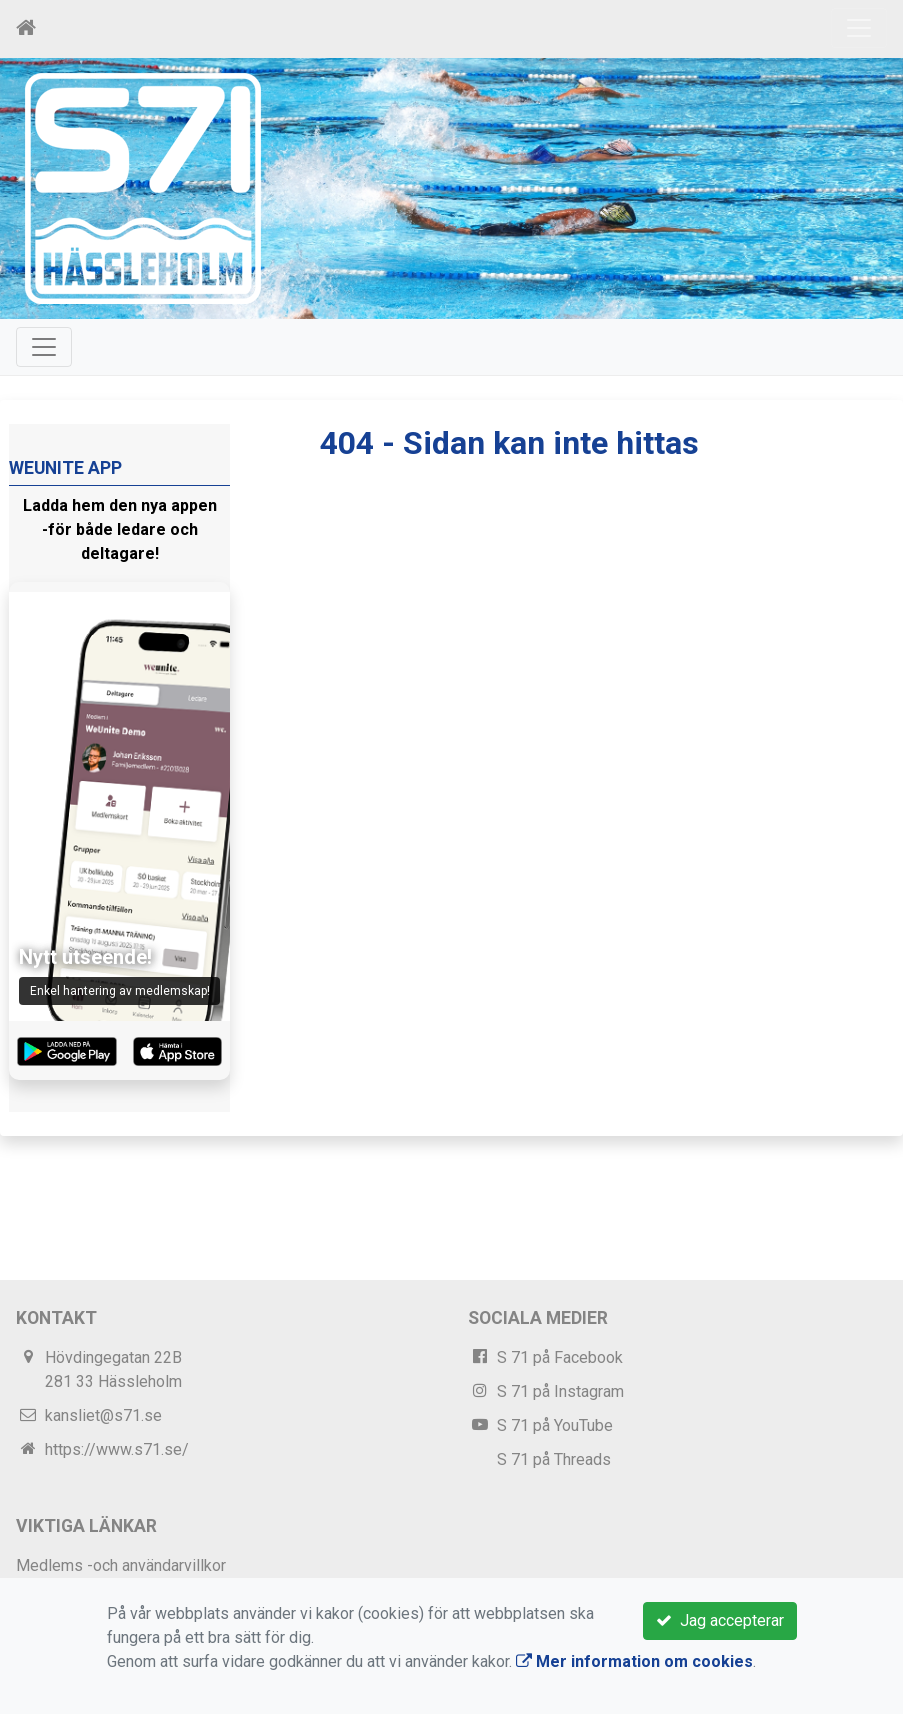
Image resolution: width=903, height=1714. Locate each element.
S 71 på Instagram (560, 1391)
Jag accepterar (720, 1620)
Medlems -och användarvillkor (121, 1565)
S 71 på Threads (554, 1459)
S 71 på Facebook (560, 1357)
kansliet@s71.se (103, 1415)
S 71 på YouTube (555, 1425)
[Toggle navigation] (859, 28)
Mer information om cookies (634, 1661)
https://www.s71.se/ (117, 1449)
